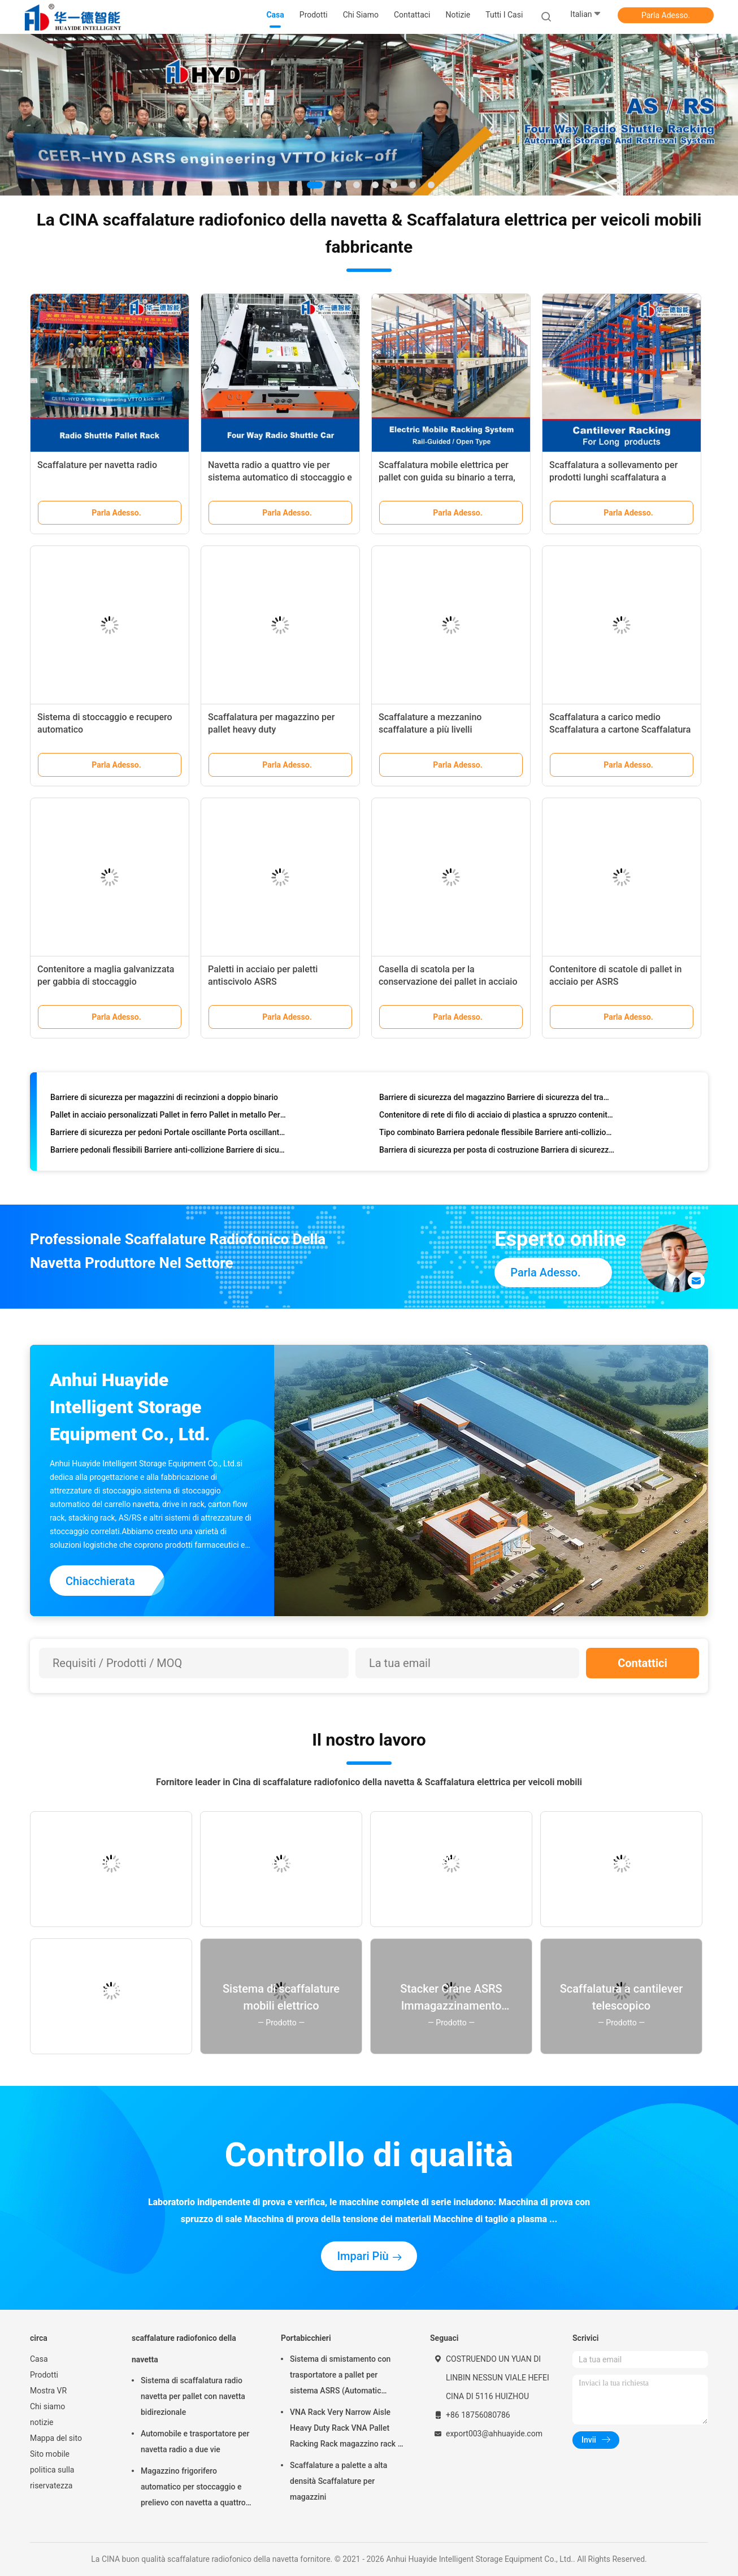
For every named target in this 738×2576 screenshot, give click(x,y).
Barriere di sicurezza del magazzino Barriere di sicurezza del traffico (497, 1099)
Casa (39, 2358)
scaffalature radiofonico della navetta (184, 2348)
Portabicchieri (306, 2338)
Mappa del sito (56, 2438)
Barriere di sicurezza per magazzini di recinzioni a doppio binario (164, 1099)
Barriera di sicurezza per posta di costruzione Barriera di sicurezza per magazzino (497, 1152)
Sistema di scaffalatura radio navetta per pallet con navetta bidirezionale (193, 2396)
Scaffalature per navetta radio (97, 465)
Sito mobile (50, 2453)
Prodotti (44, 2374)
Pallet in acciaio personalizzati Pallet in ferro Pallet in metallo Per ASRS (168, 1117)
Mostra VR (48, 2390)
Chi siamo (47, 2406)
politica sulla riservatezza (52, 2477)
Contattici (642, 1663)
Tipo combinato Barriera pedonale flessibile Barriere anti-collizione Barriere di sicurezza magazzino (497, 1134)
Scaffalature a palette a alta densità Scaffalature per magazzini (338, 2481)
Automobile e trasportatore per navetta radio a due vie (195, 2441)
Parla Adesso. (665, 15)
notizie (41, 2422)
